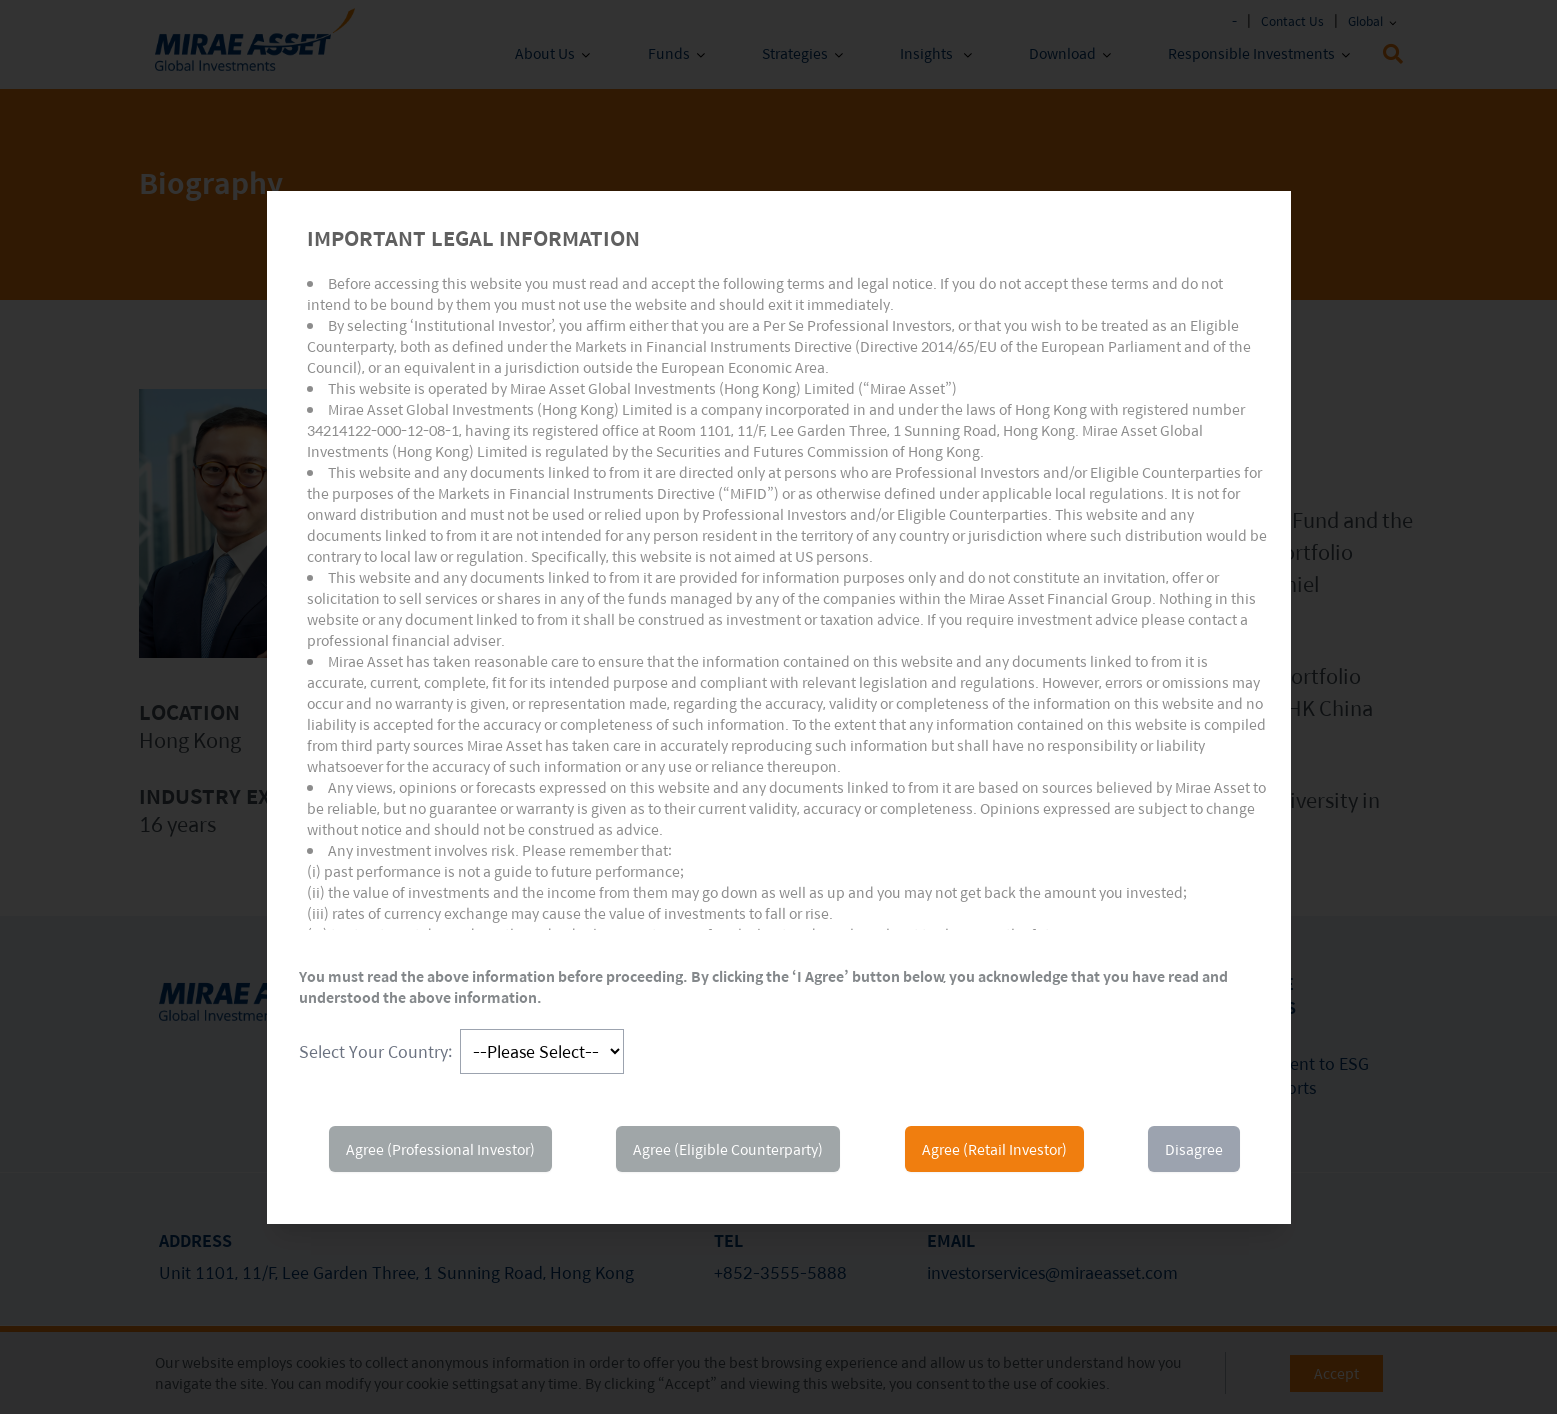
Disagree (1194, 1149)
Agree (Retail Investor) (994, 1149)
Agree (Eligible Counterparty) (728, 1149)
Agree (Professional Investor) (440, 1149)
